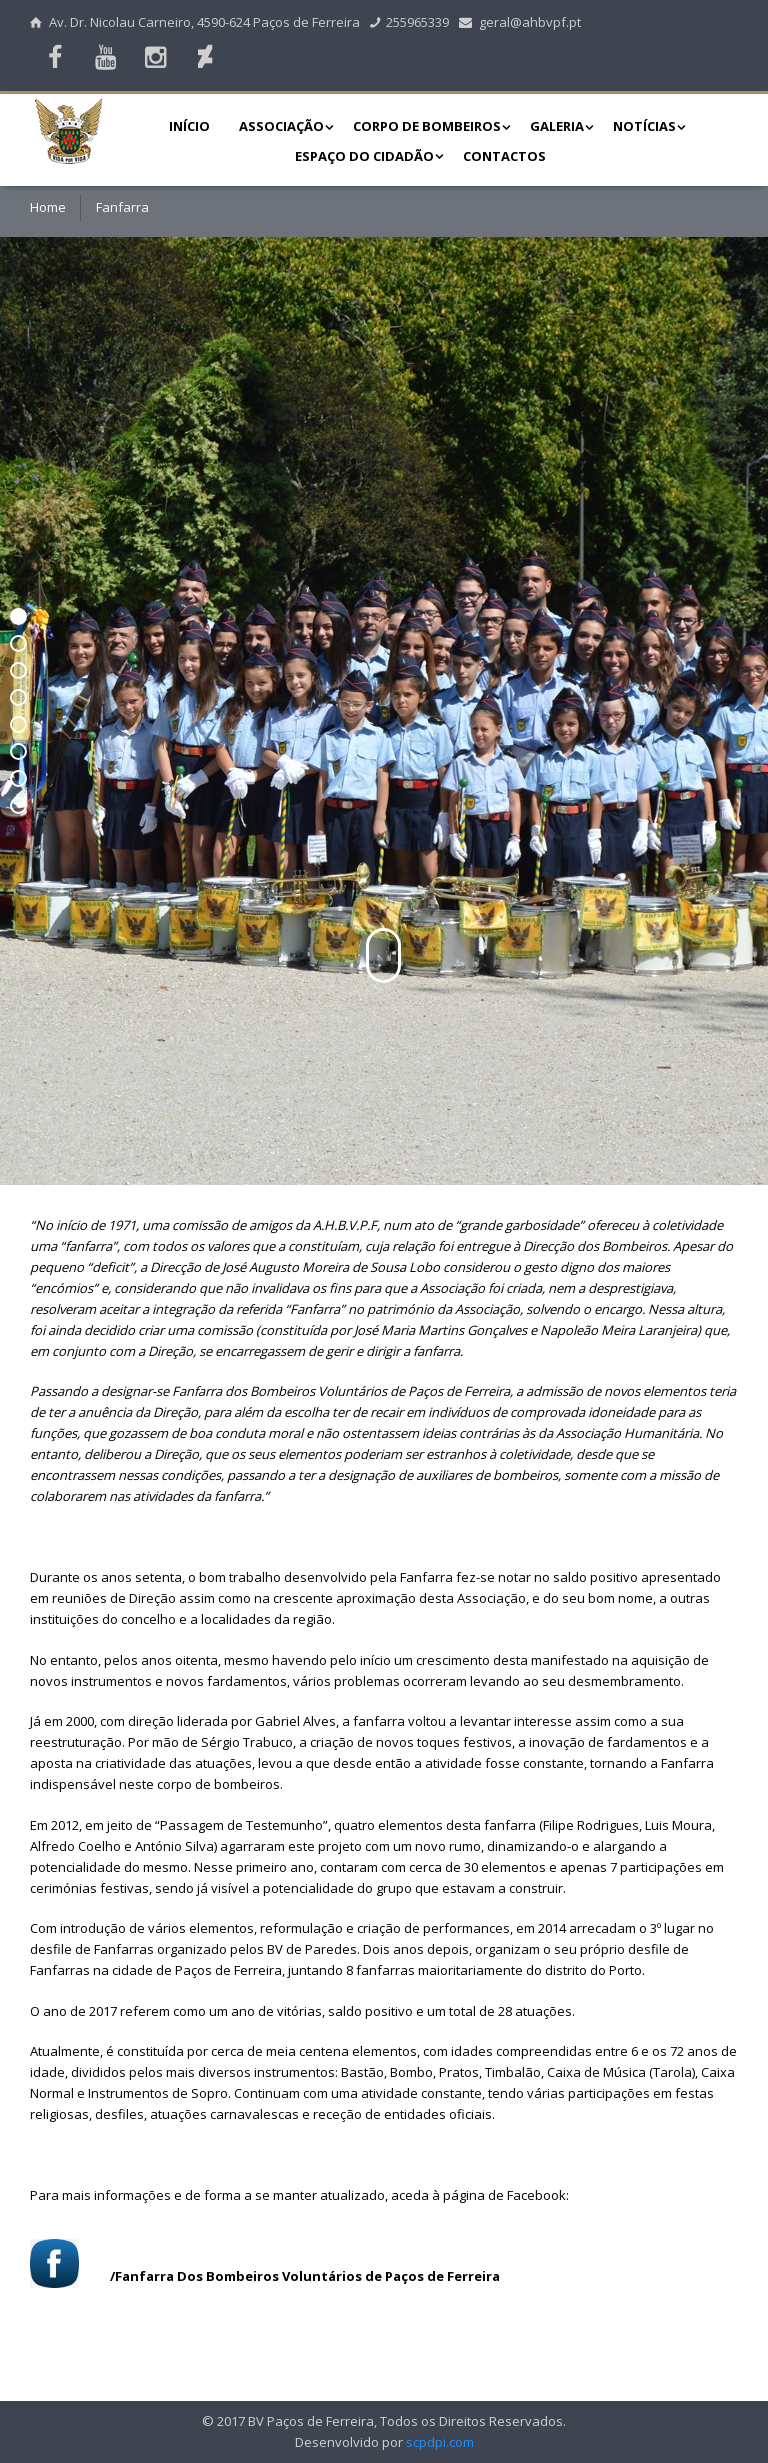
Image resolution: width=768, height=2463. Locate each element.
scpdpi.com (440, 2442)
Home (48, 207)
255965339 (410, 22)
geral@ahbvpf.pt (520, 22)
